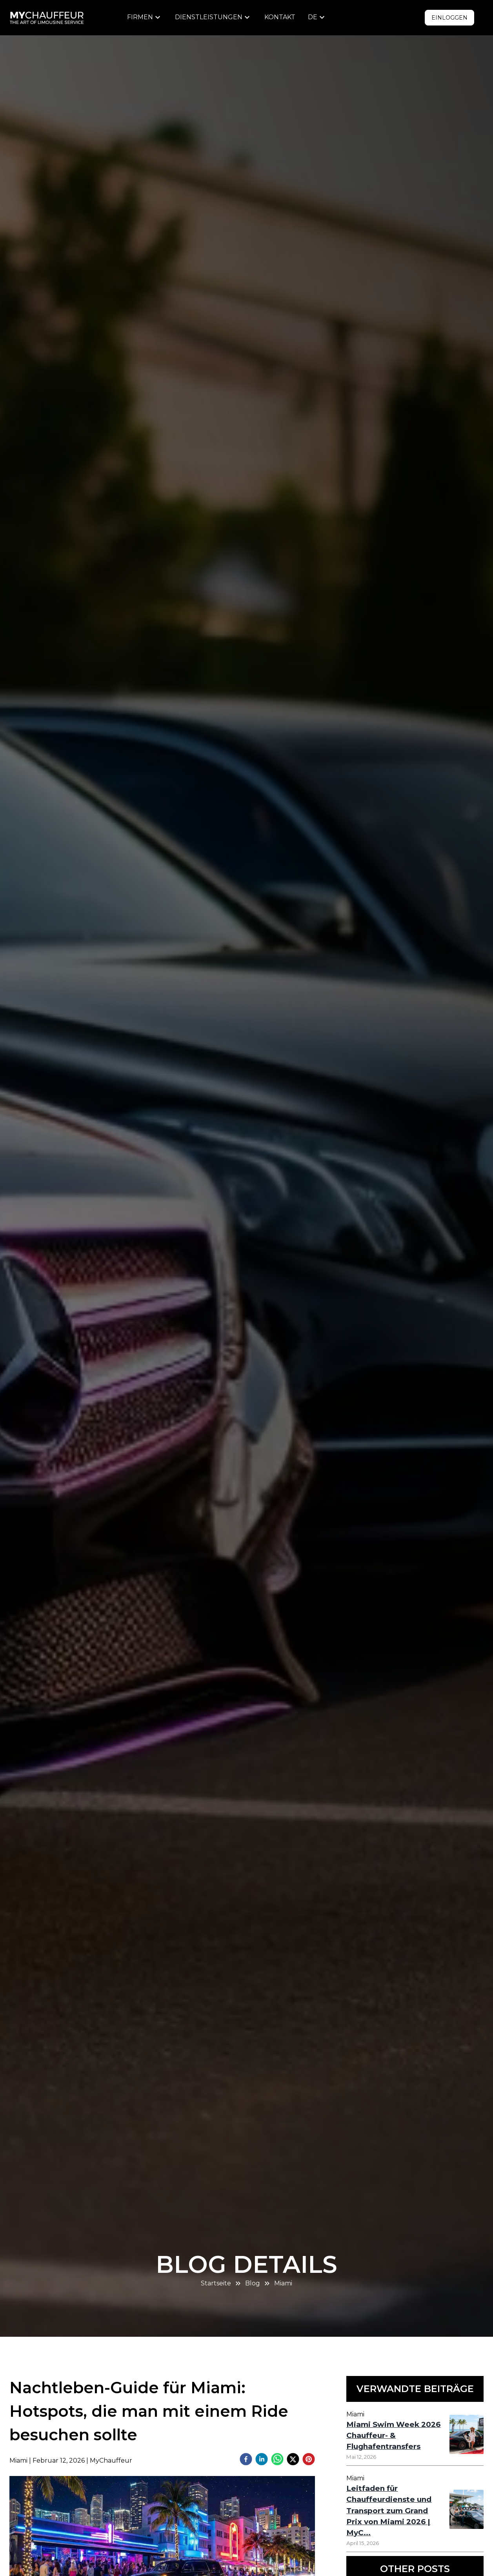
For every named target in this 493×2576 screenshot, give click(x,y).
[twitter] (293, 2460)
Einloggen (449, 17)
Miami (283, 2283)
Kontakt (279, 17)
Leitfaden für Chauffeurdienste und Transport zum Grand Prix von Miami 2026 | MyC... (388, 2510)
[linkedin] (261, 2460)
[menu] (144, 17)
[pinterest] (308, 2460)
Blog (252, 2283)
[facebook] (246, 2460)
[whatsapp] (277, 2460)
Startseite (216, 2283)
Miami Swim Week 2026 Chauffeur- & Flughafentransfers (393, 2435)
